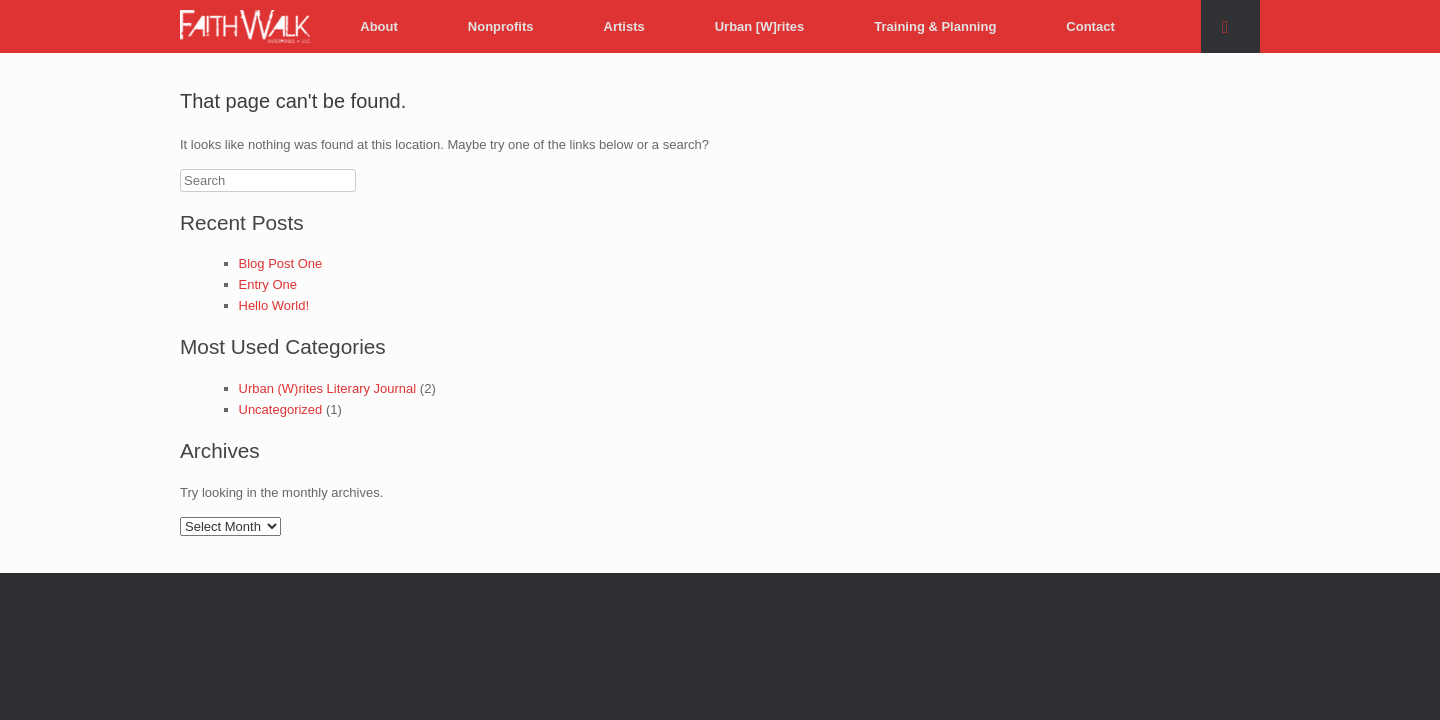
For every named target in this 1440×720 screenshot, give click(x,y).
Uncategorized (281, 409)
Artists (624, 26)
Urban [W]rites (760, 26)
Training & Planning (935, 26)
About (379, 26)
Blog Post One (281, 263)
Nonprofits (501, 26)
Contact (1090, 26)
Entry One (268, 284)
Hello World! (274, 305)
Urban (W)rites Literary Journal (328, 388)
